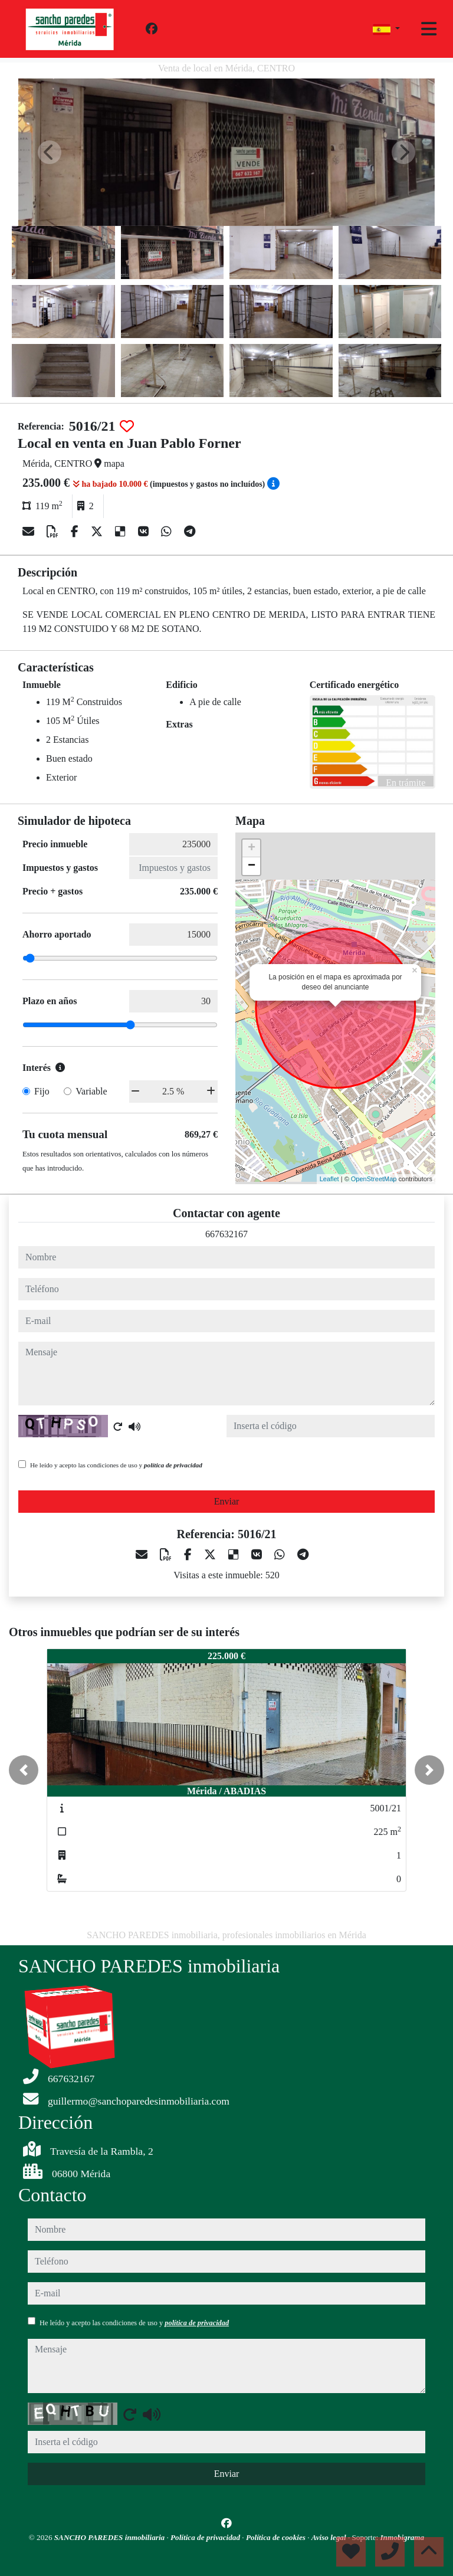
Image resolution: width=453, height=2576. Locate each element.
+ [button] (251, 848)
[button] (23, 1770)
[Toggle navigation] (429, 29)
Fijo (42, 1091)
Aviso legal (329, 2537)
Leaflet (329, 1178)
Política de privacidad (206, 2537)
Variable (91, 1091)
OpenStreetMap (374, 1178)
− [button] (251, 866)
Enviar (226, 1501)
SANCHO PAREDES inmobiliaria (110, 2537)
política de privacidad (173, 1465)
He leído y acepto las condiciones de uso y (116, 1465)
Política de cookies (276, 2537)
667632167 (226, 1234)
